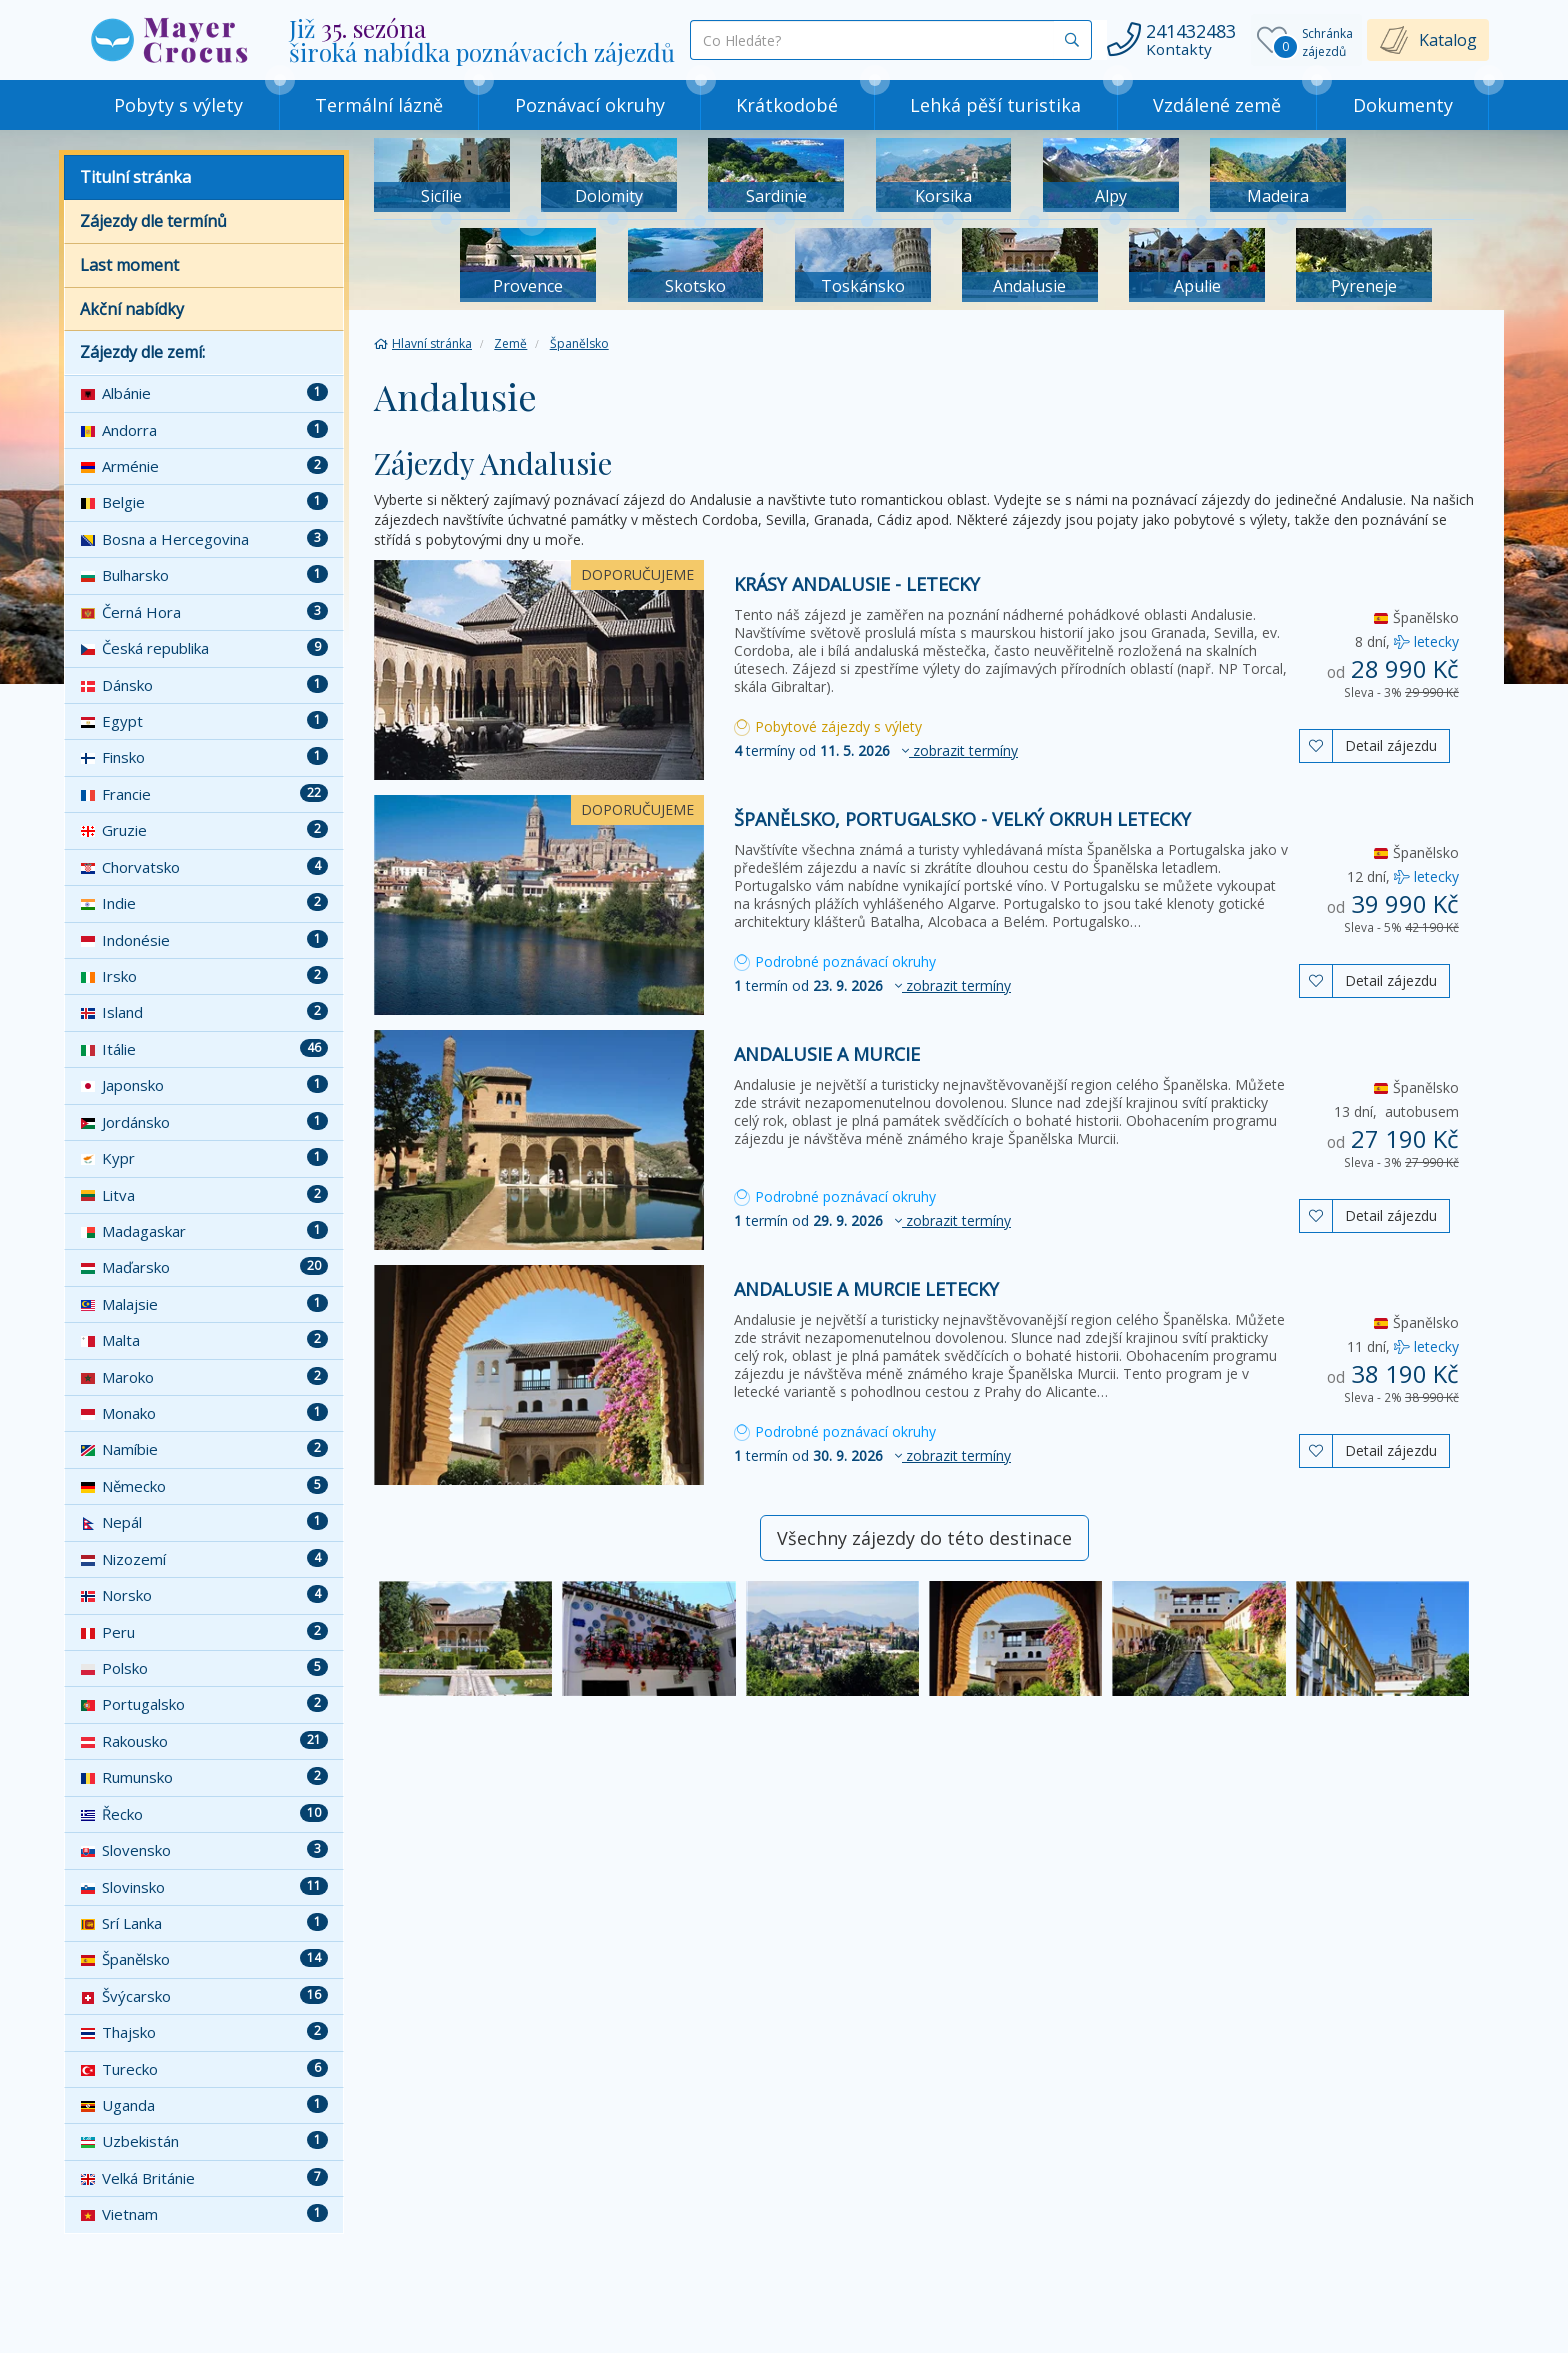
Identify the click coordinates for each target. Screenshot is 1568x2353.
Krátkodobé (787, 105)
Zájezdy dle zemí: (142, 352)
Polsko (204, 1668)
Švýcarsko (204, 1996)
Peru (204, 1632)
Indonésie (204, 940)
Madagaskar (204, 1231)
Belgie (204, 502)
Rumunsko (204, 1777)
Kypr (204, 1158)
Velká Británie (204, 2178)
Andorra (204, 430)
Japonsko (204, 1085)
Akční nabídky (132, 309)
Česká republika (204, 648)
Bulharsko (204, 575)
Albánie (204, 393)
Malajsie (204, 1304)
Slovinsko (204, 1887)
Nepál (204, 1522)
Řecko (204, 1814)
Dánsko (204, 685)
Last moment (129, 265)
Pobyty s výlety (178, 105)
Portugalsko (204, 1704)
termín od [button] (872, 985)
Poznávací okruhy (590, 105)
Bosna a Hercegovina (204, 539)
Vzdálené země (1217, 105)
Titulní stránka (135, 177)
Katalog (1448, 40)
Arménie (204, 466)
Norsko (204, 1595)
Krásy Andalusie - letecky (857, 584)
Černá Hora (204, 612)
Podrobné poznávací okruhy (835, 961)
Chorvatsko (204, 867)
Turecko (204, 2069)
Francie (204, 794)
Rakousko (204, 1741)
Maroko (204, 1377)
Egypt (204, 721)
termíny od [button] (876, 750)
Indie (204, 903)
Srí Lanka (204, 1923)
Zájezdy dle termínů (153, 221)
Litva (204, 1195)
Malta (204, 1340)
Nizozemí (204, 1559)
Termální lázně (379, 105)
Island (204, 1012)
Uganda (204, 2105)
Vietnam (204, 2214)
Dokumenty (1403, 105)
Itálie (204, 1049)
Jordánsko (204, 1122)
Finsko (204, 757)
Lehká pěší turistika (995, 105)
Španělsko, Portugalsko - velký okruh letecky (962, 819)
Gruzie (204, 830)
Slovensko (204, 1850)
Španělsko (204, 1959)
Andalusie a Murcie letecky (866, 1289)
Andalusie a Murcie (827, 1054)
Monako (204, 1413)
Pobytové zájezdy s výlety (828, 726)
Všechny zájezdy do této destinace (924, 1538)
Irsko (204, 976)
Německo (204, 1486)
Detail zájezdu (1391, 745)
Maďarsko (204, 1267)
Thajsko (204, 2032)
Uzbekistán (204, 2141)
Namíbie (204, 1449)
